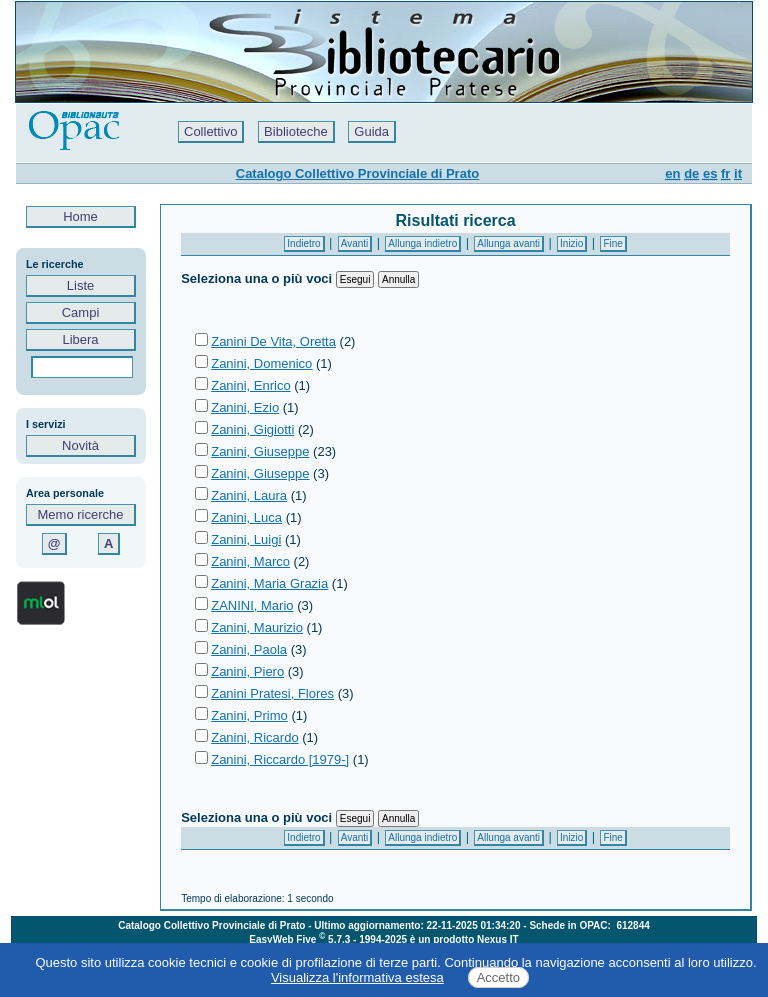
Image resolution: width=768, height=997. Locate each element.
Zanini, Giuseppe (260, 451)
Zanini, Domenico (261, 363)
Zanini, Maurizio (257, 627)
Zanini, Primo (249, 715)
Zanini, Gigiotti (252, 429)
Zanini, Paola (249, 649)
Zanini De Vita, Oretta (273, 341)
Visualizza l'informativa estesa (357, 977)
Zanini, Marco (250, 561)
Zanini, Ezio (245, 407)
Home (81, 216)
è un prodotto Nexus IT (464, 939)
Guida (371, 131)
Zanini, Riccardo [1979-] (280, 759)
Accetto (498, 977)
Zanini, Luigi (246, 539)
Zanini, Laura (249, 495)
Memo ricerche (81, 514)
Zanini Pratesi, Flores (272, 693)
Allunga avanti (508, 243)
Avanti (355, 243)
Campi (80, 312)
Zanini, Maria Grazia (269, 583)
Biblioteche (296, 131)
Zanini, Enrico (250, 385)
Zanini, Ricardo (254, 737)
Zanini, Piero (247, 671)
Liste (80, 285)
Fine (612, 243)
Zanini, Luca (246, 517)
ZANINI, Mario (252, 605)
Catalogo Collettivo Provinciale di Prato (357, 173)
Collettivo (210, 131)
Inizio (571, 243)
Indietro (303, 243)
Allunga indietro (422, 243)
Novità (80, 445)
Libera (80, 339)
